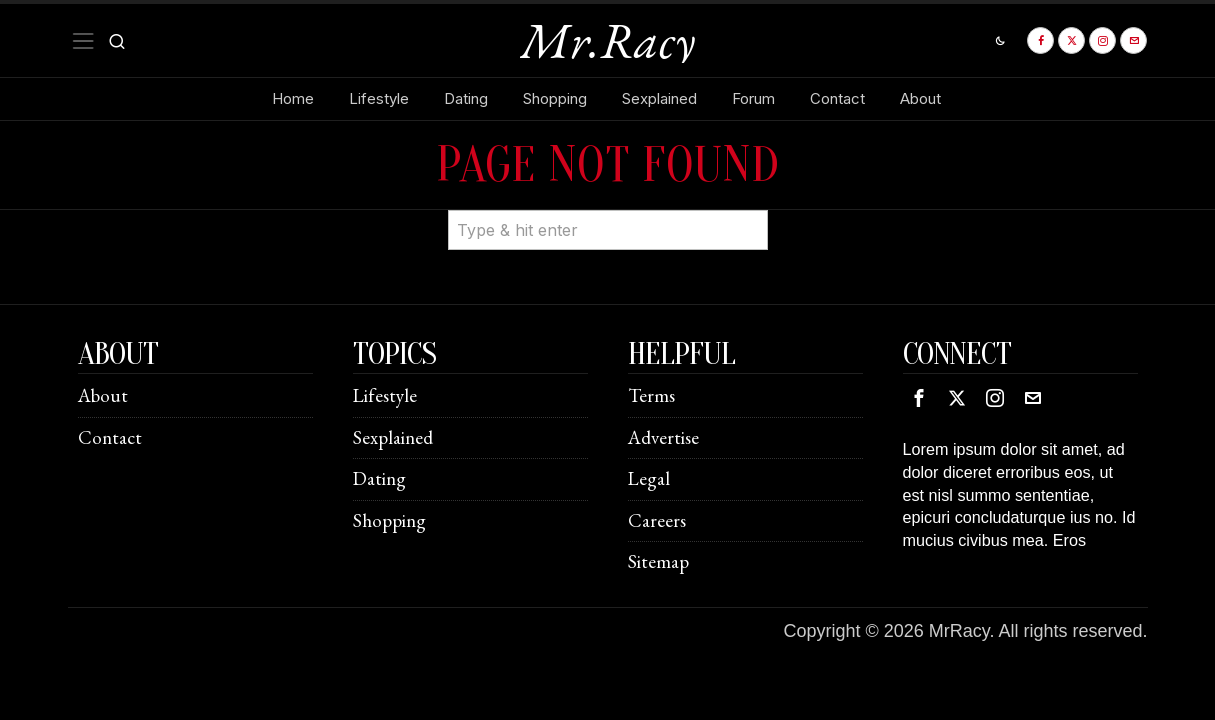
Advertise (663, 437)
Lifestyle (385, 395)
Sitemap (658, 561)
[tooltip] (1040, 40)
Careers (657, 520)
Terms (651, 395)
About (103, 395)
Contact (110, 437)
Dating (379, 478)
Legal (649, 478)
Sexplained (393, 437)
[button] (744, 210)
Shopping (389, 520)
